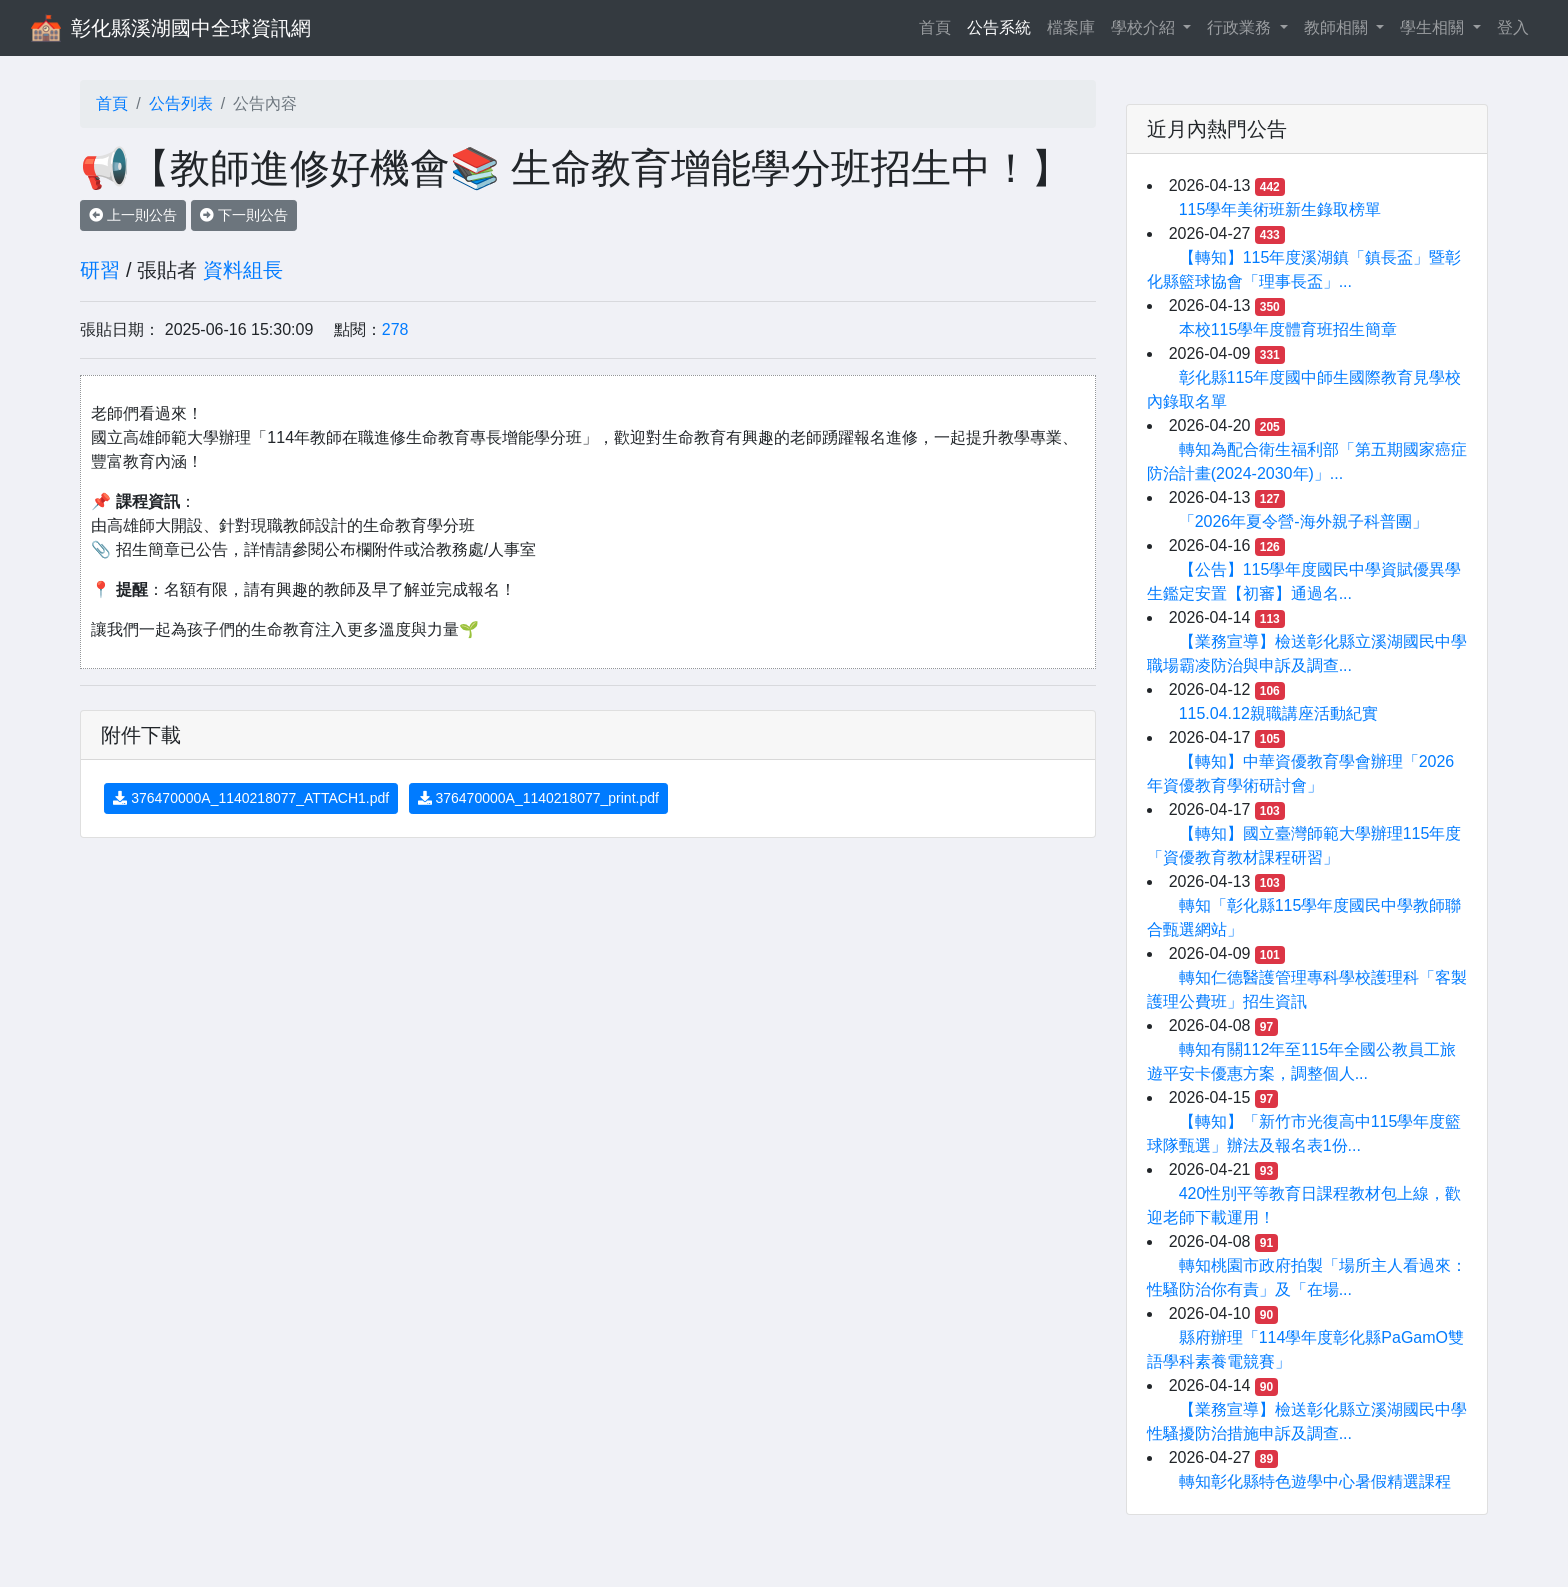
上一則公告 (133, 215)
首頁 (939, 25)
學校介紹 (1145, 27)
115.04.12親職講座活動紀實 (1278, 713)
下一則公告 (244, 215)
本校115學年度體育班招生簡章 (1288, 329)
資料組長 (243, 270)
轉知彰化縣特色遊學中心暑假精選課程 (1315, 1481)
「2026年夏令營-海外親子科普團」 (1303, 521)
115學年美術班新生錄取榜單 (1280, 209)
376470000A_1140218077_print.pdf (538, 798)
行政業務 (1241, 27)
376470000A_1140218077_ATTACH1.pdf (251, 798)
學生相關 (1434, 27)
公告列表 (181, 103)
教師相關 (1338, 27)
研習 (100, 270)
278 (395, 329)
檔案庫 (1071, 27)
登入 (1513, 27)
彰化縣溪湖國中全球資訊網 (191, 28)
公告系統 (999, 27)
